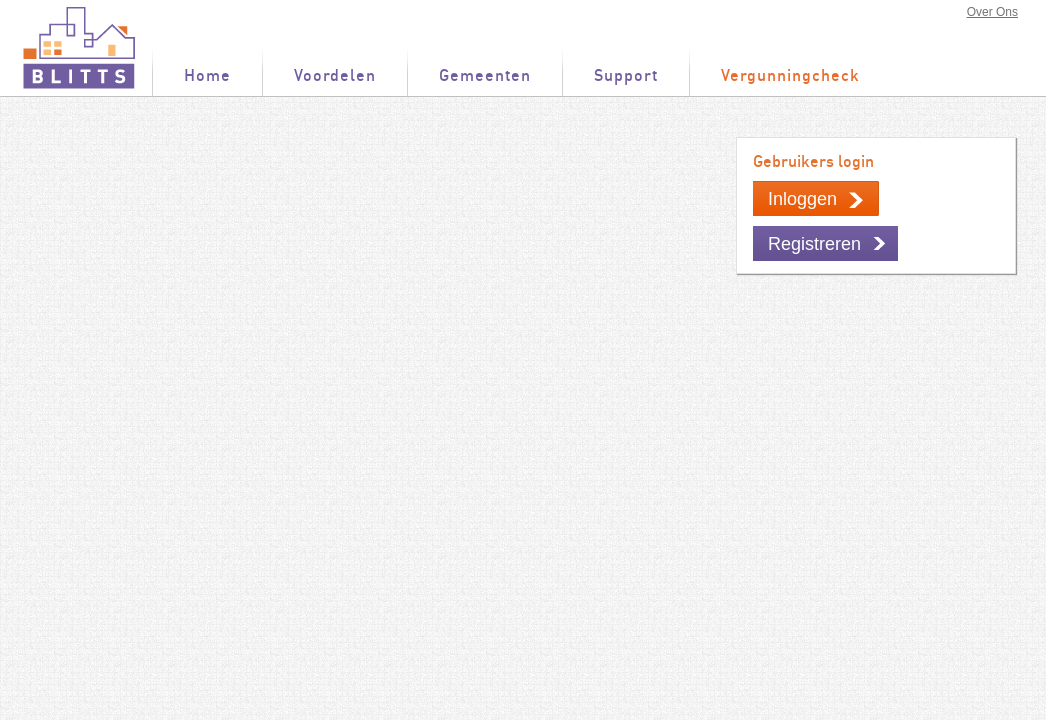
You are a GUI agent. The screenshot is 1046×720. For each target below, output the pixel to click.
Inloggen (802, 199)
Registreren (814, 244)
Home (207, 76)
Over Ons (992, 12)
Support (626, 76)
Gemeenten (485, 76)
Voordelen (335, 76)
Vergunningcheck (790, 76)
